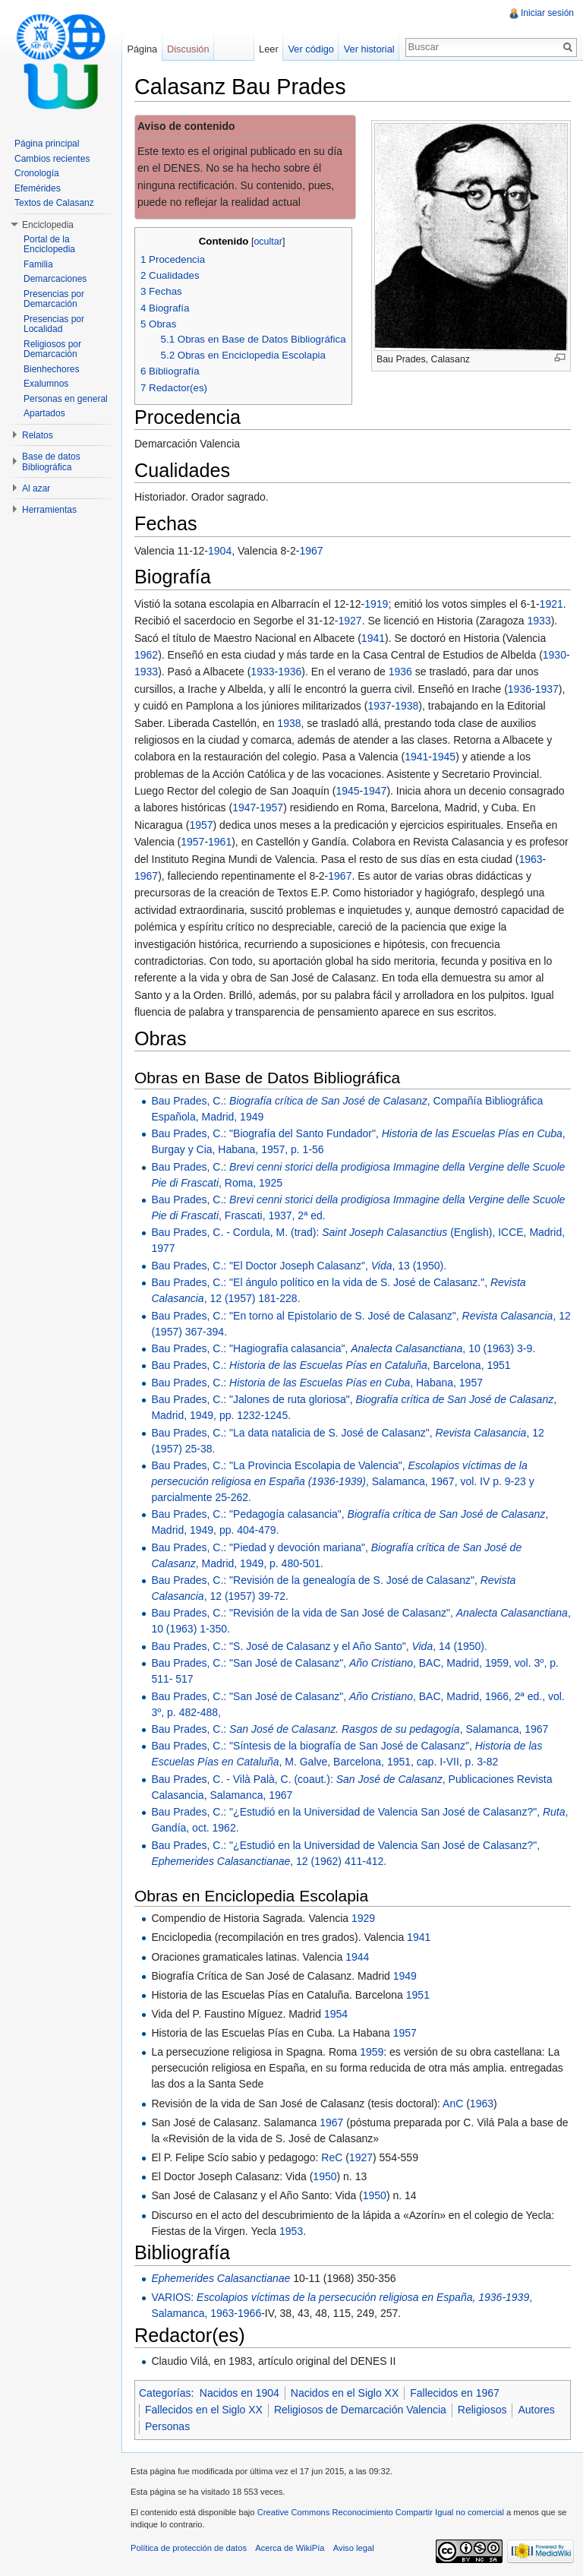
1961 (220, 842)
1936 (289, 671)
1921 (551, 604)
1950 (324, 2176)
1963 (530, 859)
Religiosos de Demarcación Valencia (360, 2410)
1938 (406, 706)
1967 (311, 551)
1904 (220, 551)
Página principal (46, 143)
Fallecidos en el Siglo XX (204, 2410)
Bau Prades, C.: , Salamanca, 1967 (349, 1729)
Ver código (310, 49)
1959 (371, 2052)
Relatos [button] (37, 435)
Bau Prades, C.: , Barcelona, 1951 (330, 1365)
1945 (443, 757)
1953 (291, 2231)
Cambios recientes (52, 158)
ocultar (268, 241)
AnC (453, 2103)
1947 (374, 791)
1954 (336, 2014)
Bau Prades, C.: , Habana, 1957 (317, 1383)
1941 (373, 638)
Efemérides (37, 188)
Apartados (44, 413)
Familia (38, 264)
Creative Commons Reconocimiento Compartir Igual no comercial (380, 2512)
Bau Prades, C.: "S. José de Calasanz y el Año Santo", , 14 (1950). (319, 1646)
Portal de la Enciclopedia (49, 244)
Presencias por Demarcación (54, 299)
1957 (271, 807)
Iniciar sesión (547, 13)
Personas (167, 2426)
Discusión (188, 49)
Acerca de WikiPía (289, 2547)
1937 (547, 689)
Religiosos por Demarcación (52, 349)
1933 (539, 621)
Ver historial (369, 49)
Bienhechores (51, 369)
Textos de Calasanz (54, 203)
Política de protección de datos (189, 2547)
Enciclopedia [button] (48, 225)
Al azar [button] (36, 488)
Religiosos (482, 2410)
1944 (357, 1957)
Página (142, 49)
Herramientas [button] (49, 509)
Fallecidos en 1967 (454, 2393)
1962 (146, 655)
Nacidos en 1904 (239, 2393)
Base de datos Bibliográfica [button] (51, 462)
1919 (376, 604)
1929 (363, 1918)
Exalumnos (46, 383)
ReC (331, 2157)
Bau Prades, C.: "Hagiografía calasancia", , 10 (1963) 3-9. (343, 1348)
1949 (405, 1976)
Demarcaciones (55, 278)
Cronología (36, 173)
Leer (269, 49)
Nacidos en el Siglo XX (345, 2393)
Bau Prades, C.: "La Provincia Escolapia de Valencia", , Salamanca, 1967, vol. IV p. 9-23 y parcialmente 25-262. (342, 1481)
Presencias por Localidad (54, 324)
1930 (554, 655)
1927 (350, 621)
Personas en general (66, 399)
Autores (536, 2410)
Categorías (165, 2393)
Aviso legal (353, 2547)
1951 (418, 1995)
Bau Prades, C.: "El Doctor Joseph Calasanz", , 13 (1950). (298, 1266)
